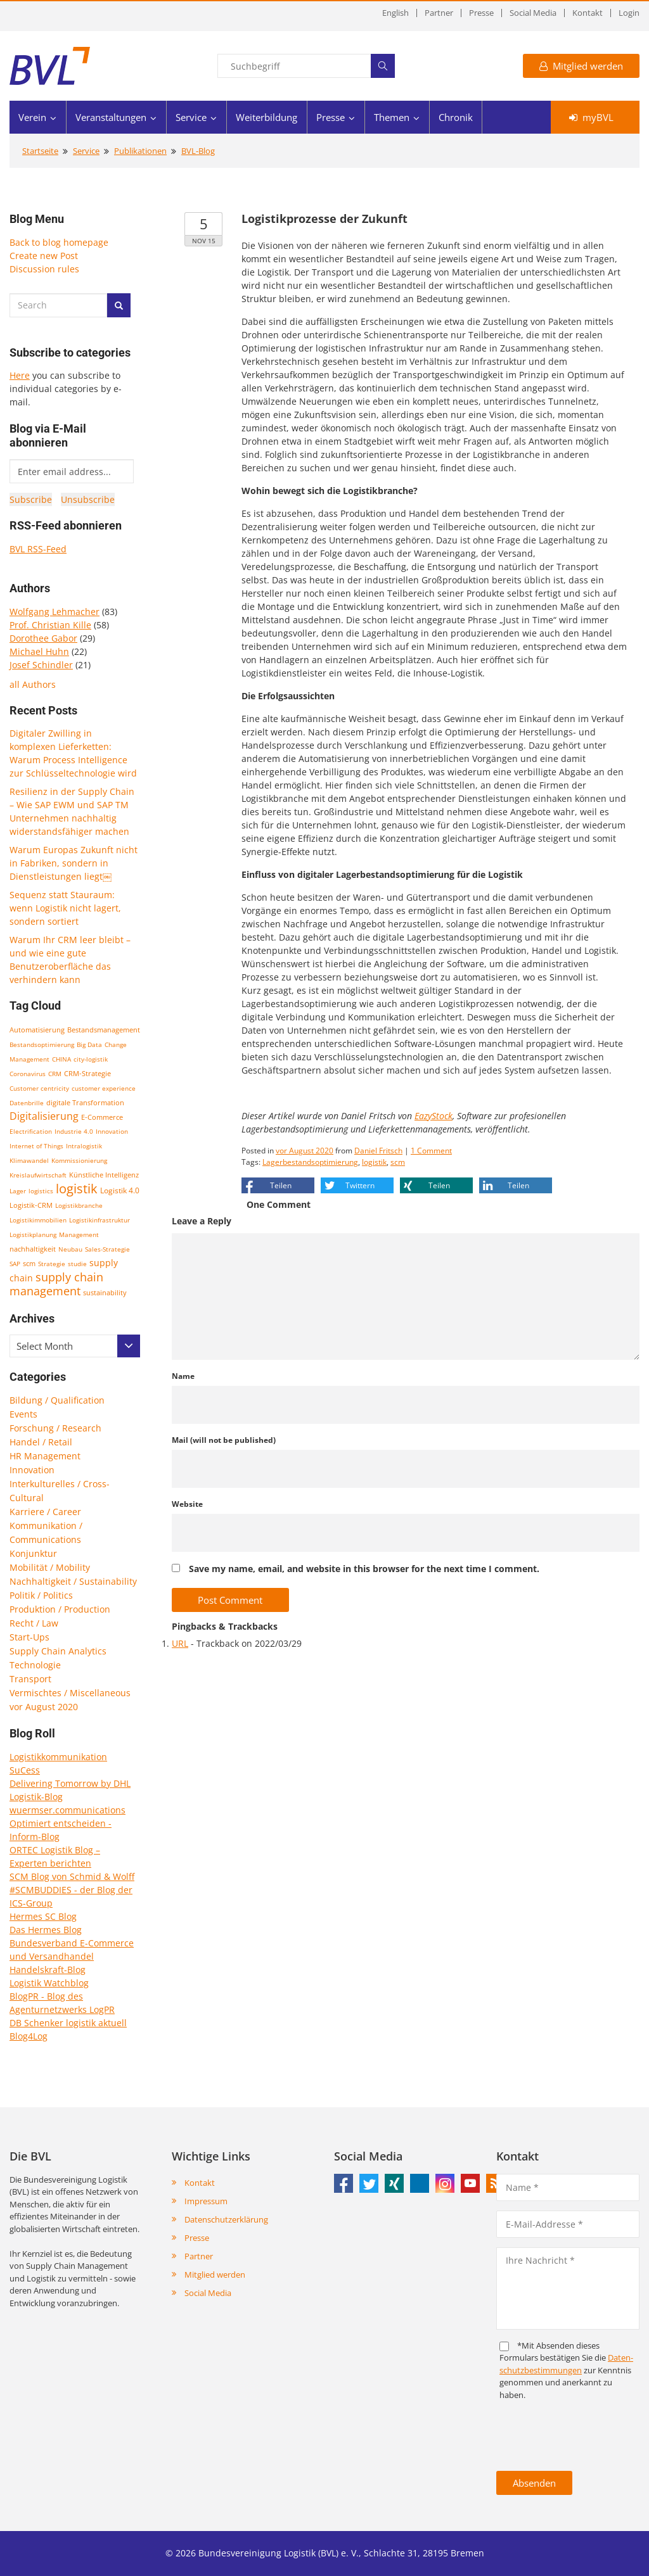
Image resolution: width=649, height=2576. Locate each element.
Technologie (35, 1665)
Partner (439, 13)
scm (29, 1263)
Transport (30, 1679)
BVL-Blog (198, 150)
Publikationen (140, 150)
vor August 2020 (44, 1707)
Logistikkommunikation (58, 1757)
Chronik (456, 117)
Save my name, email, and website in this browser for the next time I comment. (364, 1569)
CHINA (61, 1059)
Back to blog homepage (59, 242)
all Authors (33, 684)
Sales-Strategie (107, 1249)
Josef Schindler (41, 665)
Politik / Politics (41, 1595)
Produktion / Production (60, 1609)
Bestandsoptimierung (42, 1044)
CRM (54, 1073)
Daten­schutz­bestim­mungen (566, 2364)
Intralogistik (84, 1145)
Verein (32, 117)
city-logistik (91, 1059)
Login (629, 13)
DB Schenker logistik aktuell (68, 2023)
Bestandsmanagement (103, 1029)
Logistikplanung (33, 1234)
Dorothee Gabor (43, 638)
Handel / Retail (41, 1442)
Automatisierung (37, 1029)
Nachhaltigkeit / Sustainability (73, 1581)
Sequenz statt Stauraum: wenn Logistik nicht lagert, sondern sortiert (65, 908)
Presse (481, 13)
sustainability (105, 1292)
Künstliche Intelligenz (104, 1175)
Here (20, 375)
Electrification (31, 1131)
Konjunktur (33, 1553)
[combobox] (75, 1346)
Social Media (533, 13)
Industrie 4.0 (74, 1131)
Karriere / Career (45, 1512)
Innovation (112, 1131)
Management (79, 1234)
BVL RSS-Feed (38, 549)
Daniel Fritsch (378, 1150)
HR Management (45, 1456)
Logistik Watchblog (49, 1983)
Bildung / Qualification (57, 1400)
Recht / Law (34, 1623)
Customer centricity (39, 1088)
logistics (41, 1190)
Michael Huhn (39, 651)
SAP (15, 1263)
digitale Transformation (85, 1102)
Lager (18, 1190)
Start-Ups (29, 1637)
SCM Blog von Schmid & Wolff (72, 1876)
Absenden (534, 2483)
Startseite (40, 150)
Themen (391, 117)
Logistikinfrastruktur (99, 1219)
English (395, 13)
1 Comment (431, 1150)
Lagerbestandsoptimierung (310, 1162)
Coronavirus (28, 1073)
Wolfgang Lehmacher (55, 612)
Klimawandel (29, 1160)
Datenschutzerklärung (226, 2219)
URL (180, 1643)
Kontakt (587, 13)
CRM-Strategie (87, 1073)
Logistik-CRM (31, 1205)
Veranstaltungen (110, 117)
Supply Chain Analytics (58, 1651)
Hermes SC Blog (43, 1916)
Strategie (51, 1263)
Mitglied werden (581, 66)
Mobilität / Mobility (50, 1567)
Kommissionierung (79, 1160)
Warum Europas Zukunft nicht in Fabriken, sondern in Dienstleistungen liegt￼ (74, 863)
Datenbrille (27, 1102)
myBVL (591, 117)
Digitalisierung (44, 1116)
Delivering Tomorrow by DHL (70, 1783)
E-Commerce (102, 1117)
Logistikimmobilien (38, 1219)
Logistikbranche (79, 1205)
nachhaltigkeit (33, 1248)
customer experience (104, 1088)
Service (191, 117)
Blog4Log (29, 2036)
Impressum (206, 2201)
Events (23, 1414)
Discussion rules (44, 269)
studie (77, 1263)
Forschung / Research (55, 1428)
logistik (77, 1188)
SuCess (25, 1770)
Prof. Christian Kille (50, 625)
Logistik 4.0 (119, 1190)
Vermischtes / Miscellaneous (70, 1693)
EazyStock (433, 1116)
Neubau (70, 1249)
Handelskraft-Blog (48, 1970)
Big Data (89, 1044)
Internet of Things (36, 1145)
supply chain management (56, 1283)
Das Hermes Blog (46, 1930)
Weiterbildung (266, 117)
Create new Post (44, 256)
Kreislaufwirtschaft (38, 1175)
